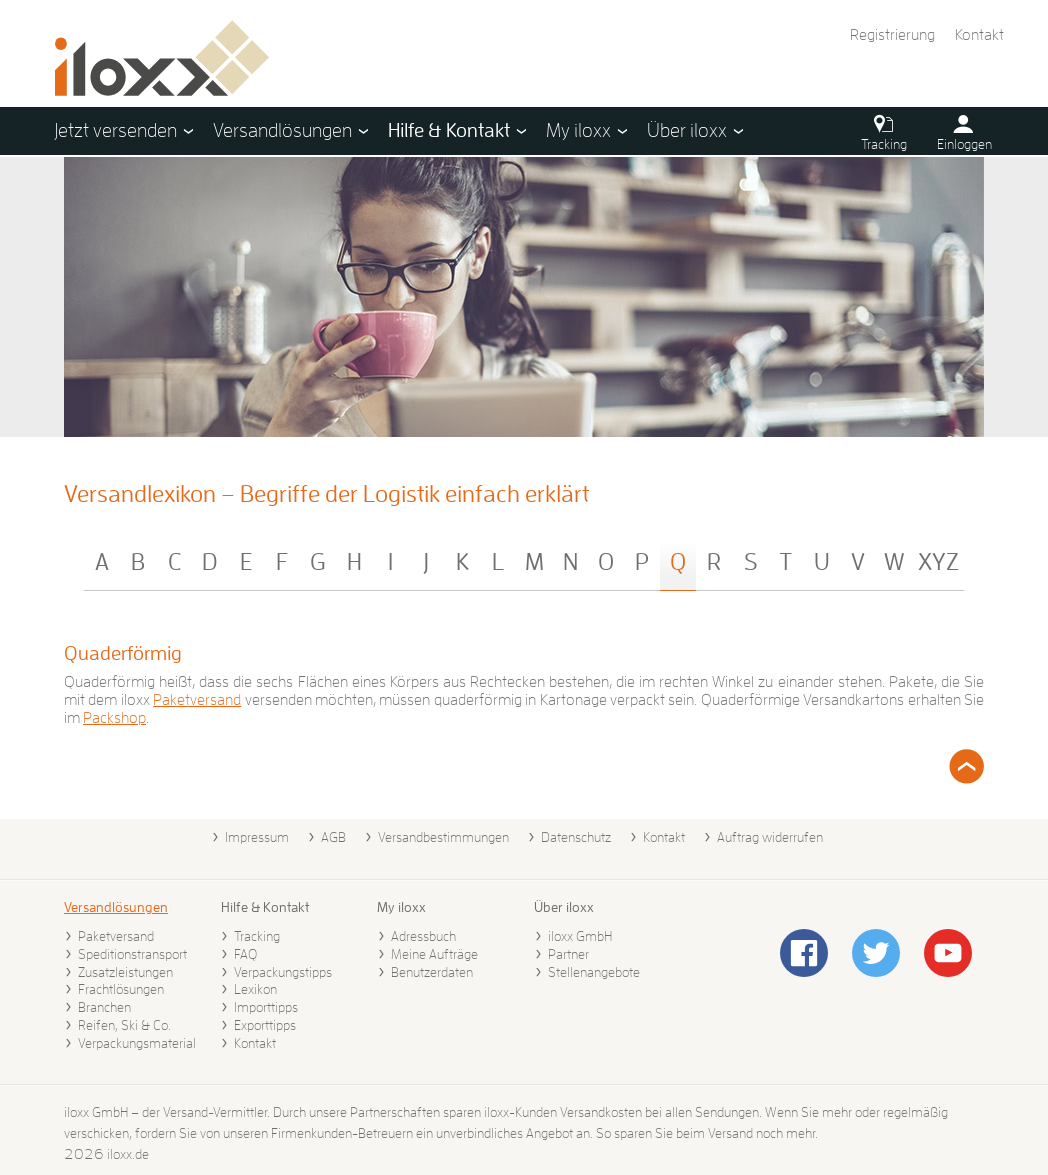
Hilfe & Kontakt (265, 907)
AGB (333, 837)
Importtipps (266, 1007)
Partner (568, 954)
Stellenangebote (594, 972)
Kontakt (979, 35)
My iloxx (401, 907)
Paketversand (197, 700)
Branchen (104, 1007)
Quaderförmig (123, 653)
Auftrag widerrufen (770, 837)
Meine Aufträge (434, 954)
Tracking (257, 936)
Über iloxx (564, 907)
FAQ (245, 954)
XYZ (938, 562)
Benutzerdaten (432, 972)
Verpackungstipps (283, 972)
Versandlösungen (116, 907)
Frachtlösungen (121, 989)
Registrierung (892, 35)
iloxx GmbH (580, 936)
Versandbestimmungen (443, 837)
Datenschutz (576, 837)
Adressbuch (423, 936)
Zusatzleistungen (125, 972)
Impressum (257, 837)
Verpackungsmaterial (137, 1043)
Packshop (114, 718)
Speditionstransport (132, 954)
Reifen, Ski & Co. (124, 1025)
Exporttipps (265, 1025)
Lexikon (255, 989)
